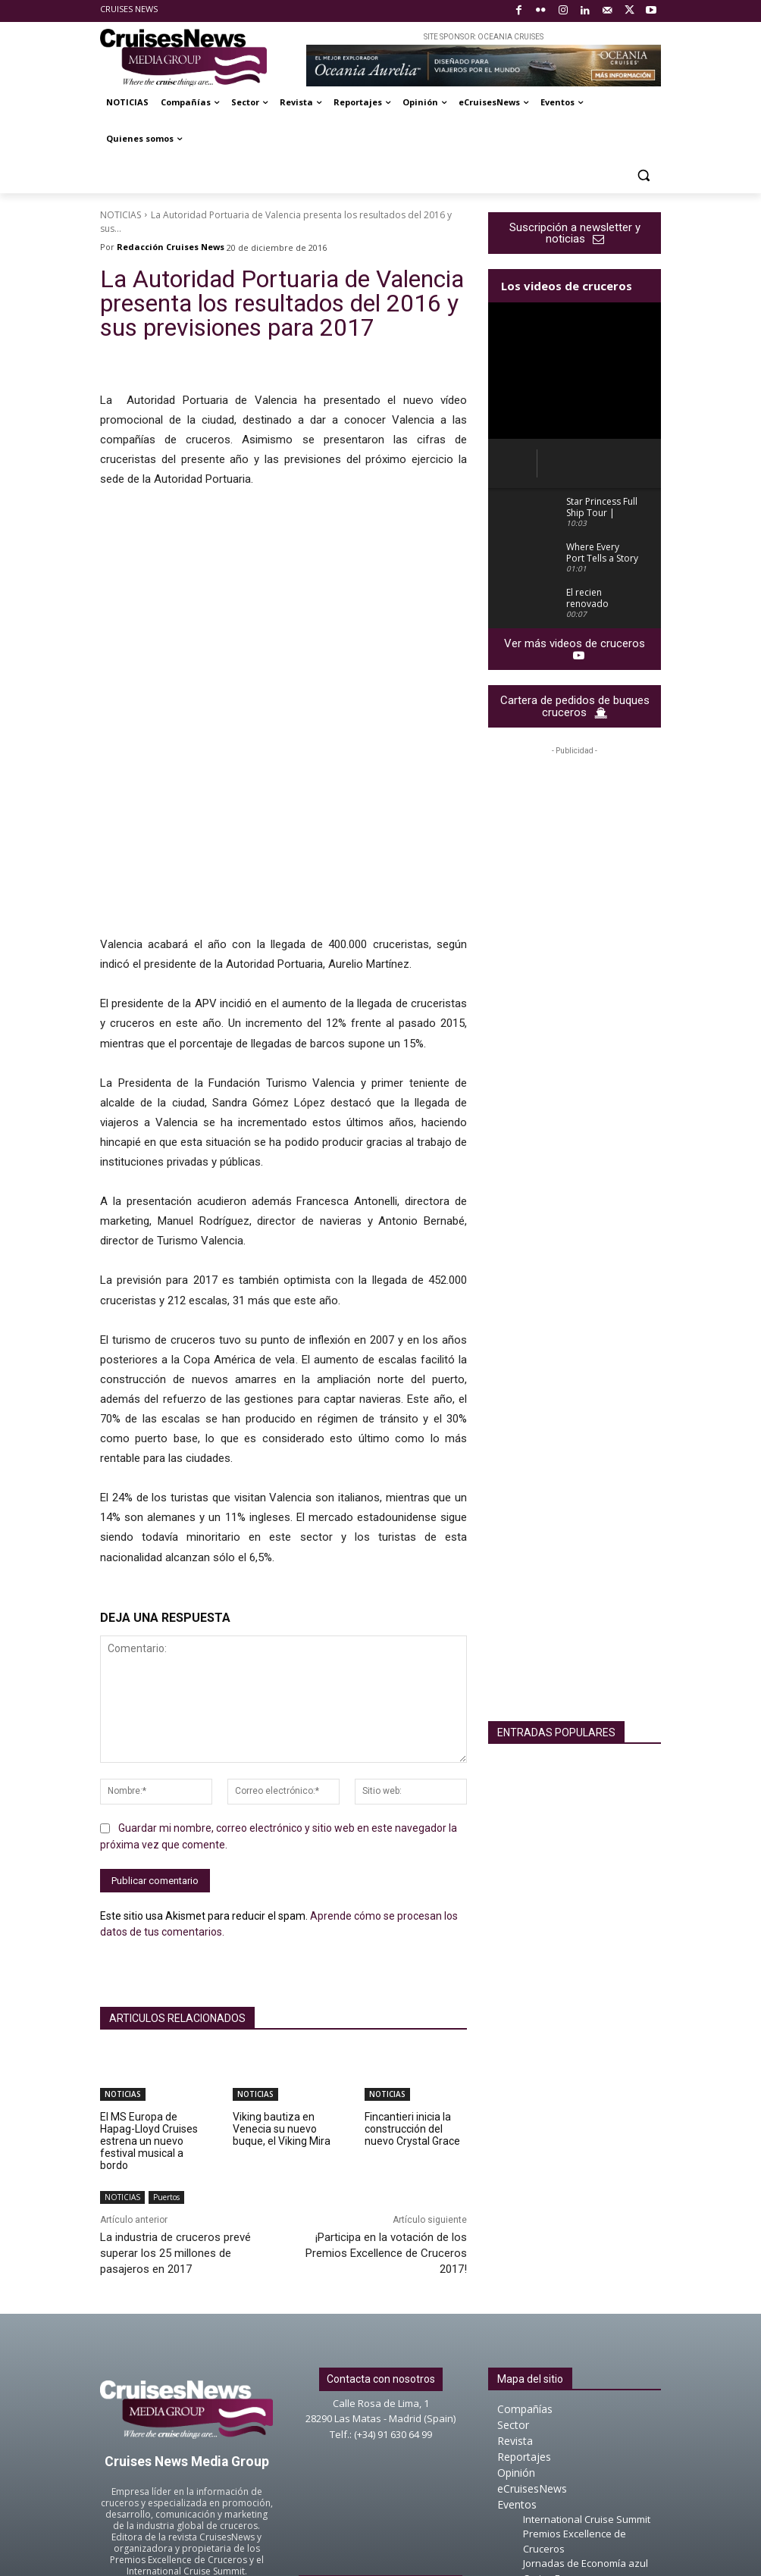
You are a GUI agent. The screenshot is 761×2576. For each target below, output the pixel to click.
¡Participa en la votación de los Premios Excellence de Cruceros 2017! (386, 2092)
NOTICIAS (120, 214)
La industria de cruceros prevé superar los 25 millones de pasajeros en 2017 (175, 2092)
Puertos (166, 2036)
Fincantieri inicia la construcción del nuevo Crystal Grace (412, 1968)
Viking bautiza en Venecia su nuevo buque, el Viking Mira (281, 1968)
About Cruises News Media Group (380, 2427)
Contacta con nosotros (381, 2218)
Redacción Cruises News (170, 246)
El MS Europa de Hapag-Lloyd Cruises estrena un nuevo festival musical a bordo (149, 1980)
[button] (643, 175)
